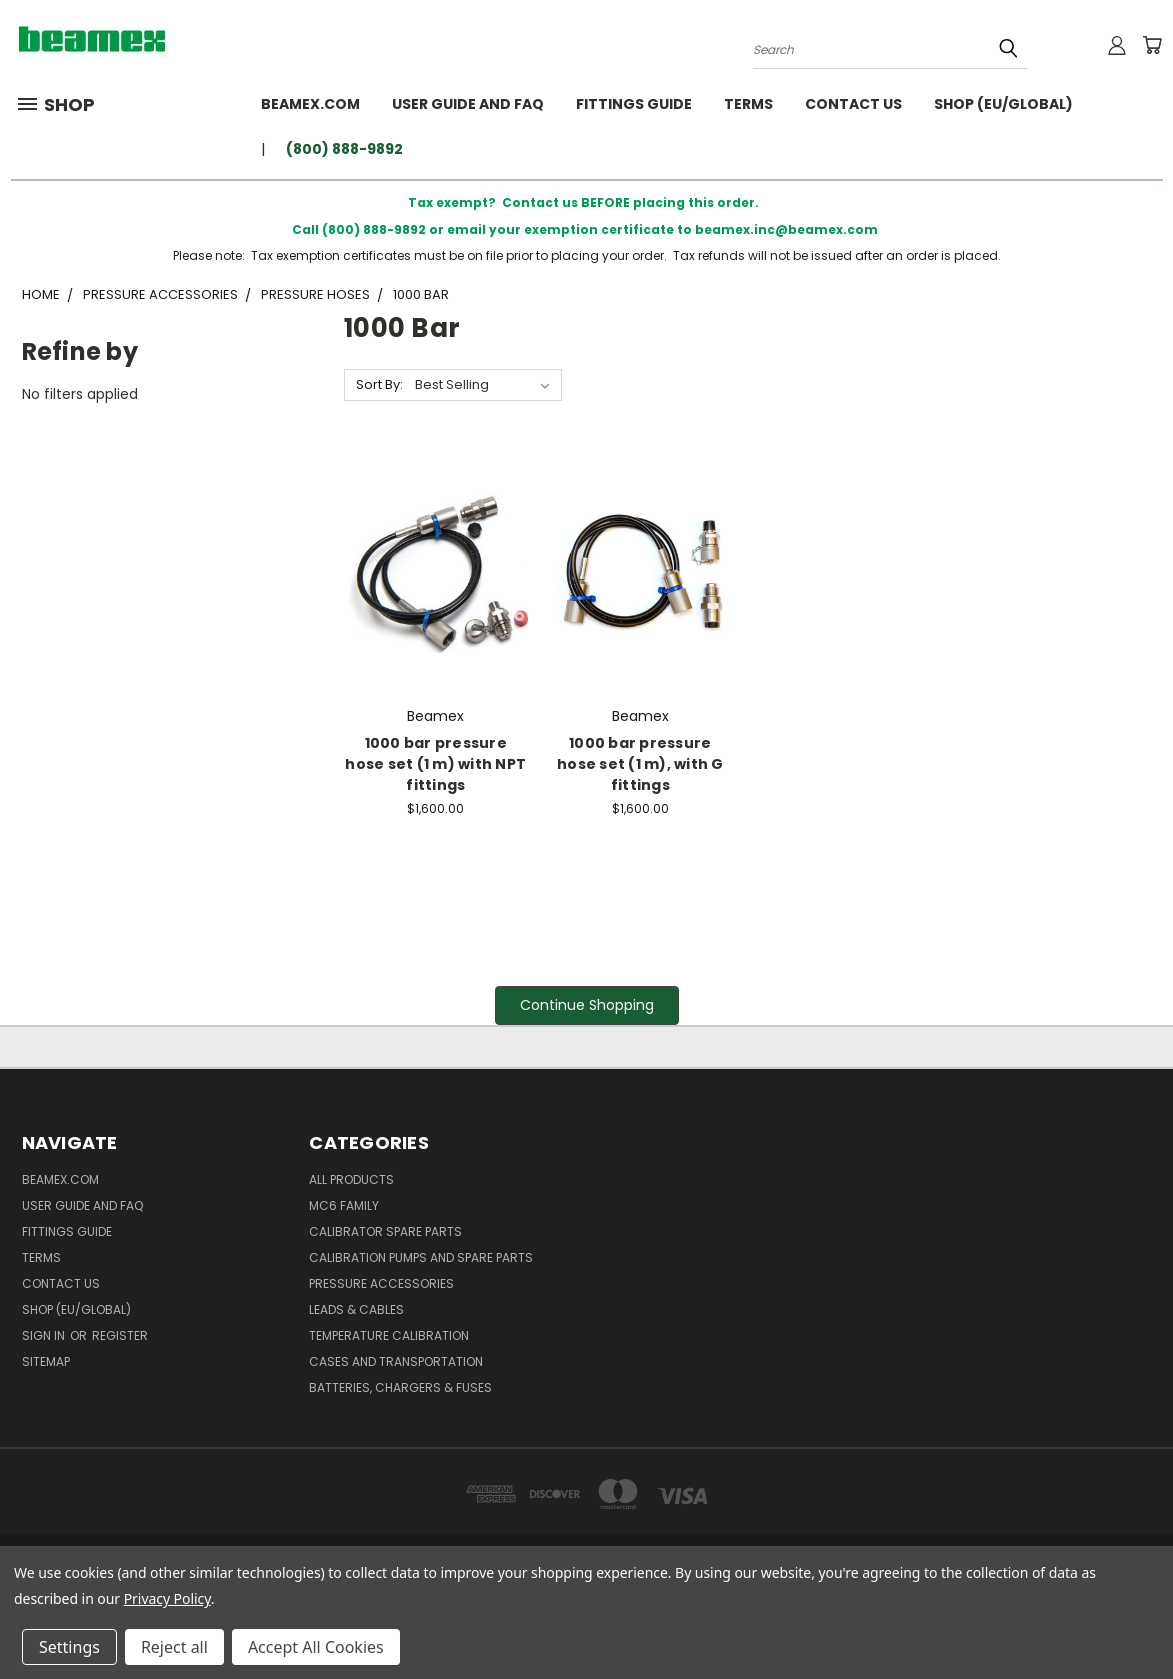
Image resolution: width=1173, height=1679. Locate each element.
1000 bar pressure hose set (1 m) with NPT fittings (435, 764)
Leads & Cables (356, 1309)
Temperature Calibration (389, 1335)
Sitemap (46, 1361)
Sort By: (379, 384)
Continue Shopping (587, 1005)
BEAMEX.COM (310, 104)
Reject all (174, 1647)
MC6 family (344, 1205)
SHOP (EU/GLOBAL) (1003, 104)
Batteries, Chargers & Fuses (400, 1387)
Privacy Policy (167, 1598)
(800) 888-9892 (344, 149)
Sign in (45, 1335)
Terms (748, 104)
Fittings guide (634, 104)
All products (351, 1179)
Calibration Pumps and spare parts (421, 1257)
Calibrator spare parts (385, 1231)
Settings (69, 1647)
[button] (587, 1005)
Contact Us (853, 104)
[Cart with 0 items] (1152, 45)
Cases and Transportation (396, 1361)
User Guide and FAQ (468, 104)
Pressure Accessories (381, 1283)
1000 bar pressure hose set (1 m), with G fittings (640, 764)
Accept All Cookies (316, 1647)
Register (120, 1335)
